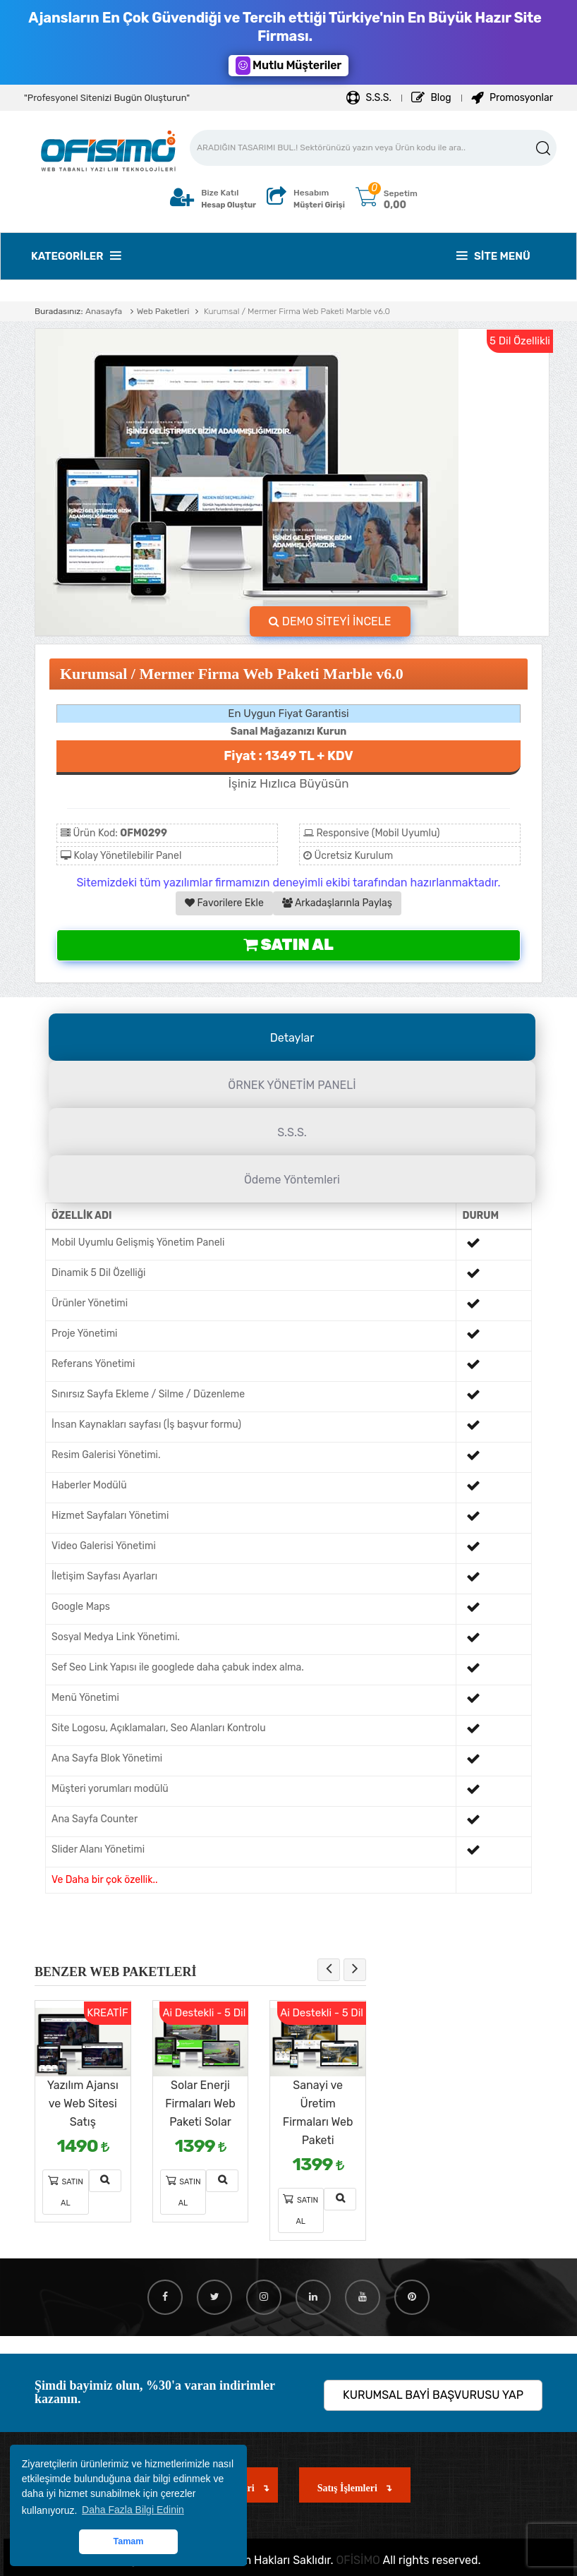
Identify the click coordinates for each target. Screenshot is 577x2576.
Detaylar (292, 1038)
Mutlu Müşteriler (288, 65)
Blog (431, 98)
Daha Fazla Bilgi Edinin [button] (133, 2509)
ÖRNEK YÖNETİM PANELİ (292, 1085)
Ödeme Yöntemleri (292, 1179)
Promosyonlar (512, 98)
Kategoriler (76, 256)
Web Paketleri (163, 311)
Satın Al (288, 944)
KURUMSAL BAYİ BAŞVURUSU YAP (433, 2395)
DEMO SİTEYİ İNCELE (330, 621)
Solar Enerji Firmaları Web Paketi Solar (200, 2103)
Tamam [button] (128, 2541)
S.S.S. (368, 98)
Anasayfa (103, 311)
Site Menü (493, 256)
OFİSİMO (358, 2560)
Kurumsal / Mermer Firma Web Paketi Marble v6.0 (296, 311)
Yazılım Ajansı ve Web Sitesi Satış (83, 2103)
